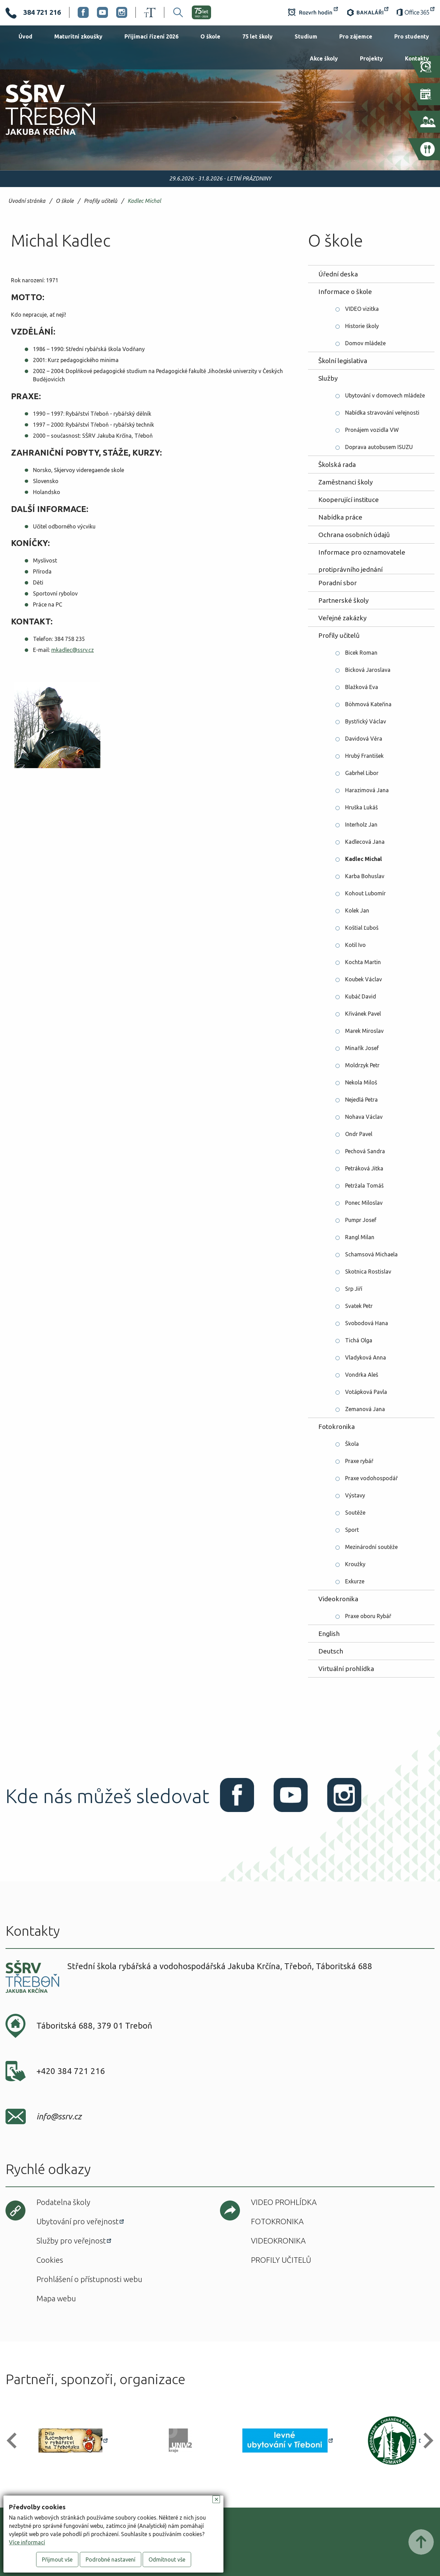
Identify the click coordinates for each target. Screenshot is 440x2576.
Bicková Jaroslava (367, 670)
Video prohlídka (284, 2202)
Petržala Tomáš (364, 1185)
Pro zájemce (355, 36)
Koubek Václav (363, 979)
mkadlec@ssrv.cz (72, 650)
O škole (210, 36)
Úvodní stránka (26, 201)
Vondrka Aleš (361, 1375)
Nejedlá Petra (361, 1099)
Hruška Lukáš (361, 807)
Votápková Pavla (366, 1392)
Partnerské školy (343, 600)
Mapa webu (56, 2298)
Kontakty (417, 58)
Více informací (27, 2542)
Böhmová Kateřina (368, 704)
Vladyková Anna (365, 1357)
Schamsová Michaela (371, 1254)
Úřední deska (338, 274)
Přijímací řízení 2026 (151, 36)
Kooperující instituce (348, 499)
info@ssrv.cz (58, 2116)
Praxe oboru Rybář (368, 1616)
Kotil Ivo (355, 945)
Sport (352, 1530)
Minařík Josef (362, 1048)
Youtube (102, 12)
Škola (352, 1444)
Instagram (121, 12)
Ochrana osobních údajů (354, 534)
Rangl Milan (359, 1237)
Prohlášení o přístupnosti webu (89, 2279)
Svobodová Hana (366, 1323)
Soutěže (355, 1512)
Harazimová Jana (367, 790)
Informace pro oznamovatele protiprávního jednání (361, 554)
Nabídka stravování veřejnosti (382, 413)
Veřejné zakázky (342, 618)
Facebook (83, 12)
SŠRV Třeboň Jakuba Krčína (42, 137)
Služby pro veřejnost (71, 2240)
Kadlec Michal (144, 201)
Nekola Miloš (361, 1082)
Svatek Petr (359, 1306)
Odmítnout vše (166, 2559)
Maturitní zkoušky (78, 36)
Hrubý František (364, 756)
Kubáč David (360, 996)
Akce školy (324, 58)
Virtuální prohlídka (346, 1668)
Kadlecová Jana (365, 842)
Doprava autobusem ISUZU (379, 447)
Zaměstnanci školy (345, 482)
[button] (15, 2441)
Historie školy (362, 326)
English (329, 1633)
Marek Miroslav (364, 1031)
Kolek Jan (357, 910)
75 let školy (257, 36)
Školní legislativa (342, 360)
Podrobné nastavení (110, 2559)
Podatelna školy (63, 2202)
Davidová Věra (363, 738)
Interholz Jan (361, 824)
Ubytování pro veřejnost (77, 2221)
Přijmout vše (57, 2559)
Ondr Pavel (358, 1134)
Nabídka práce (340, 517)
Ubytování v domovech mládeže (385, 395)
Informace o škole (345, 291)
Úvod (25, 36)
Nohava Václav (364, 1117)
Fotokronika (336, 1426)
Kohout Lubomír (365, 893)
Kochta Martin (363, 962)
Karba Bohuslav (364, 876)
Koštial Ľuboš (361, 928)
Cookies (49, 2260)
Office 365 (415, 12)
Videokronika (338, 1599)
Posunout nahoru (421, 2542)
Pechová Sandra (365, 1151)
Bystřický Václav (365, 721)
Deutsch (330, 1651)
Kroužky (355, 1564)
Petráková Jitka (364, 1168)
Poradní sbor (337, 583)
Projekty (371, 58)
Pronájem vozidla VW (372, 430)
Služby (328, 378)
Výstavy (355, 1495)
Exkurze (354, 1581)
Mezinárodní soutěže (371, 1547)
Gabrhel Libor (361, 773)
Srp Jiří (353, 1289)
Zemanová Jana (365, 1409)
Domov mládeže (365, 343)
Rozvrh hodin (313, 12)
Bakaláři (367, 12)
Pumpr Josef (360, 1220)
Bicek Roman (361, 653)
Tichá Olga (358, 1340)
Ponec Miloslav (364, 1203)
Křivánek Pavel (363, 1014)
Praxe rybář (359, 1461)
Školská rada (337, 464)
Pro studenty (411, 36)
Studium (306, 36)
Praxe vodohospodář (371, 1478)
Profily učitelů (100, 201)
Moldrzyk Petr (362, 1065)
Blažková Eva (361, 687)
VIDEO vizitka (362, 309)
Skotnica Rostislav (368, 1271)
